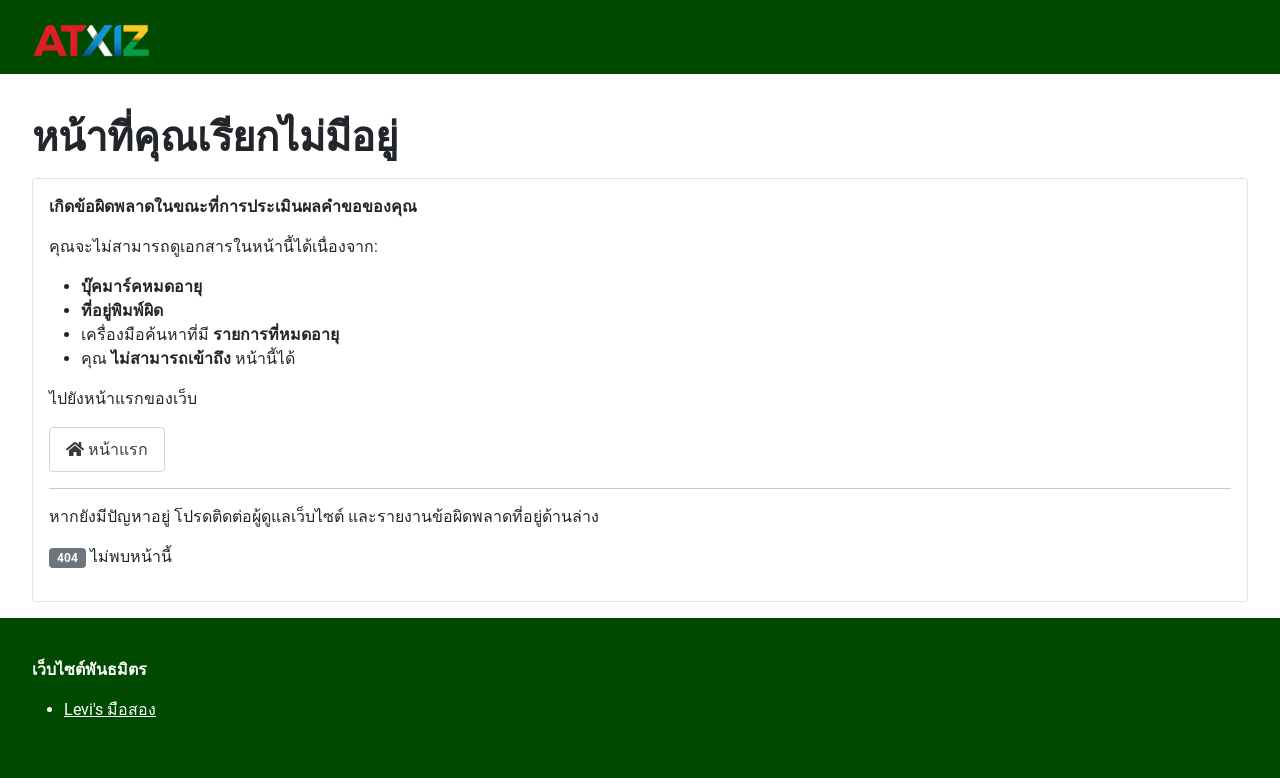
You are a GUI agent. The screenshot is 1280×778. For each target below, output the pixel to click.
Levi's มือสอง (110, 709)
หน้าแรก (107, 449)
